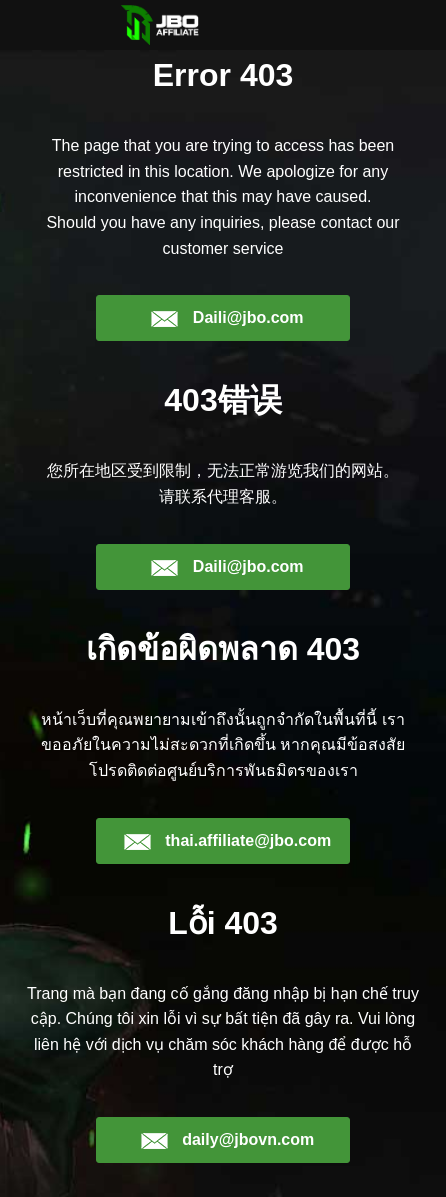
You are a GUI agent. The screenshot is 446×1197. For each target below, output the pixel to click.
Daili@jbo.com (226, 318)
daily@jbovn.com (227, 1140)
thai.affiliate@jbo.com (227, 841)
